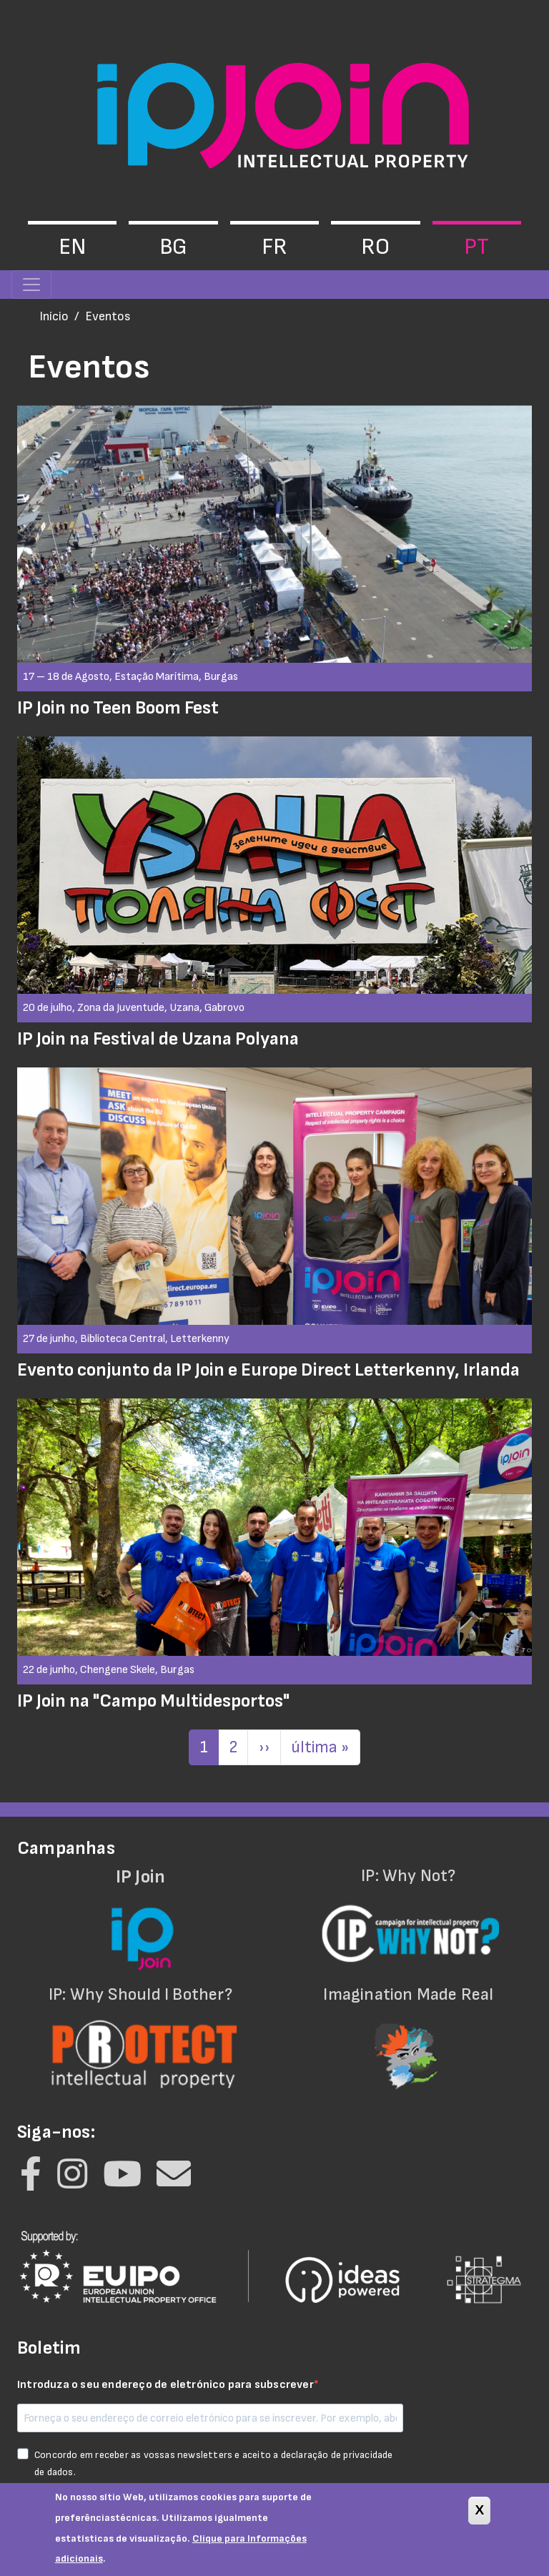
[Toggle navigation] (31, 284)
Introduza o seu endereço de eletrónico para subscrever (165, 2385)
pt (476, 247)
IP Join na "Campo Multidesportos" (153, 1701)
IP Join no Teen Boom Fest (118, 708)
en (72, 247)
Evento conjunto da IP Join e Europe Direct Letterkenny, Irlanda (268, 1370)
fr (274, 247)
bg (173, 247)
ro (375, 247)
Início (54, 316)
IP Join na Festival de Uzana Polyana (158, 1039)
